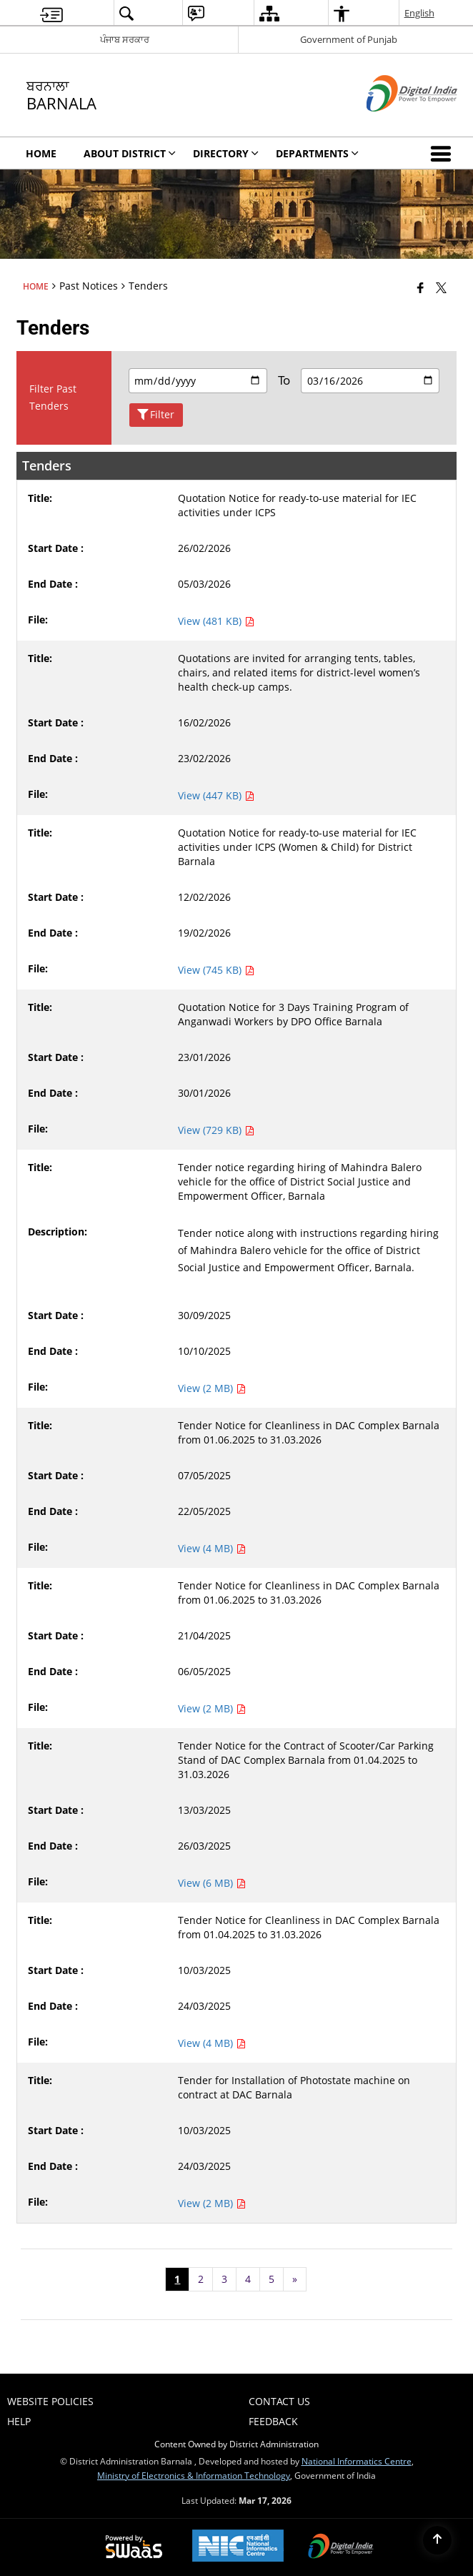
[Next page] (295, 2279)
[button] (444, 153)
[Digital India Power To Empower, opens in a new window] (340, 2547)
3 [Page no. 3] (224, 2279)
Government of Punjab (348, 39)
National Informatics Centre (357, 2461)
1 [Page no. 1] (177, 2279)
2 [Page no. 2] (201, 2279)
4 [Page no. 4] (248, 2279)
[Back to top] (437, 2540)
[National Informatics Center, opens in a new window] (237, 2547)
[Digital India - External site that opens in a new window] (394, 123)
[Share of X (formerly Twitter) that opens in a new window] (441, 287)
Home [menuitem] (41, 153)
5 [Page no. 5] (271, 2279)
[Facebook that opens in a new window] (420, 287)
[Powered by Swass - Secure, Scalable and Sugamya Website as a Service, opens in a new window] (134, 2547)
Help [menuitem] (19, 2421)
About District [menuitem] (130, 153)
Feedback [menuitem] (273, 2421)
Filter (155, 415)
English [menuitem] (419, 12)
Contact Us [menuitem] (279, 2401)
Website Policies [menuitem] (50, 2401)
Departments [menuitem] (317, 153)
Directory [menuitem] (226, 153)
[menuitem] (51, 13)
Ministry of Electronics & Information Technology (193, 2475)
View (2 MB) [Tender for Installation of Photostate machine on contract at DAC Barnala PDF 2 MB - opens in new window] (212, 2203)
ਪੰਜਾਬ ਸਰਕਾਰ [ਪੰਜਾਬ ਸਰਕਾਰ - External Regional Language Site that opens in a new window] (124, 39)
